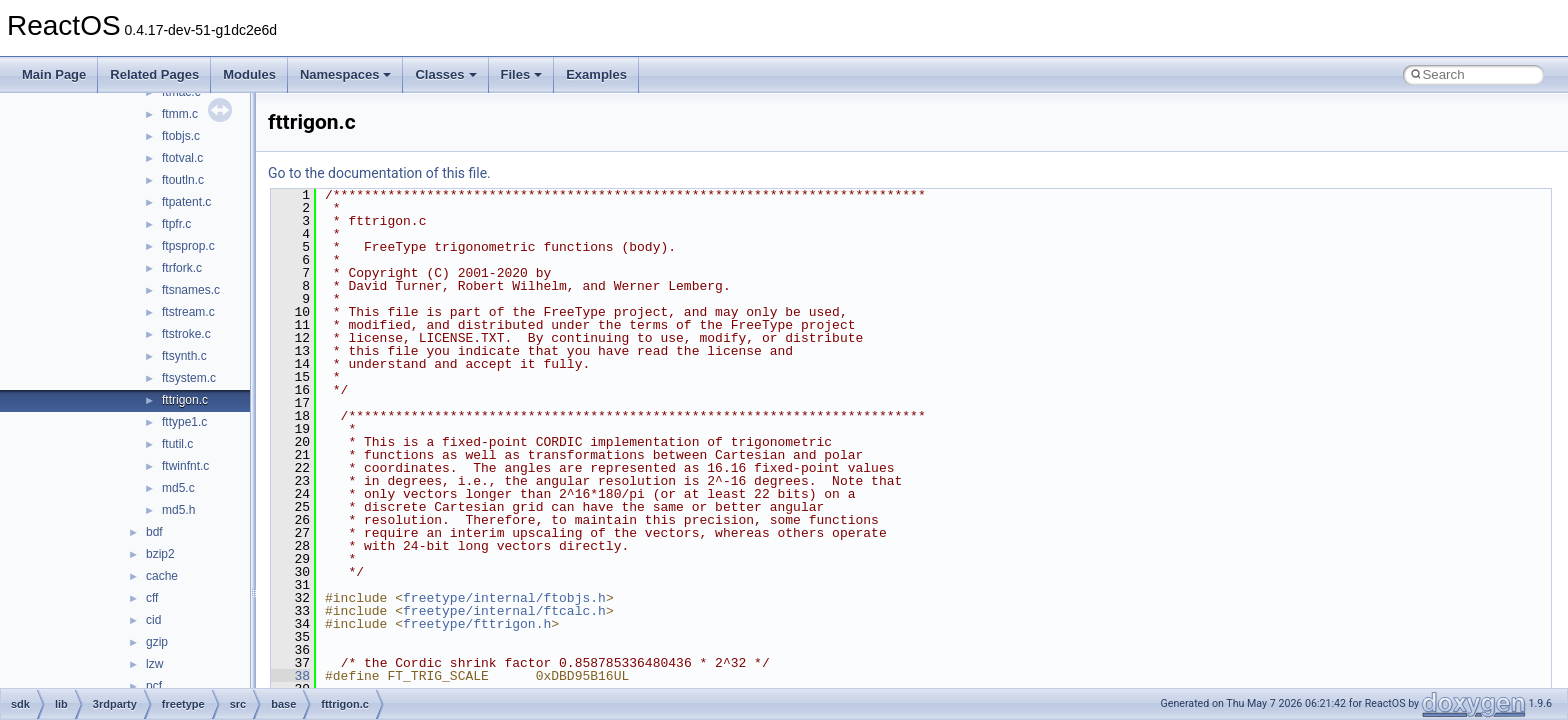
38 (290, 676)
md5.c (178, 488)
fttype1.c (184, 422)
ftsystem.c (189, 378)
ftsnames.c (191, 290)
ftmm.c (180, 114)
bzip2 (160, 554)
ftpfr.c (176, 224)
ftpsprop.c (188, 246)
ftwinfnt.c (185, 466)
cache (162, 576)
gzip (157, 642)
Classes (445, 74)
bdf (154, 532)
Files (522, 74)
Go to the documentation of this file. (379, 173)
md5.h (178, 510)
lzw (154, 664)
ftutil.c (177, 444)
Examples (596, 74)
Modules (249, 74)
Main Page (54, 74)
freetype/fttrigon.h (477, 624)
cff (152, 598)
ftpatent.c (186, 202)
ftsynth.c (184, 356)
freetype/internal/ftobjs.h (504, 598)
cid (153, 620)
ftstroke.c (186, 334)
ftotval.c (182, 158)
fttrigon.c (185, 400)
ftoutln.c (183, 180)
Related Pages (154, 74)
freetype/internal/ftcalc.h (504, 611)
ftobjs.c (181, 136)
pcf (154, 686)
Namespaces (346, 74)
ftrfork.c (182, 268)
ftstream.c (188, 312)
